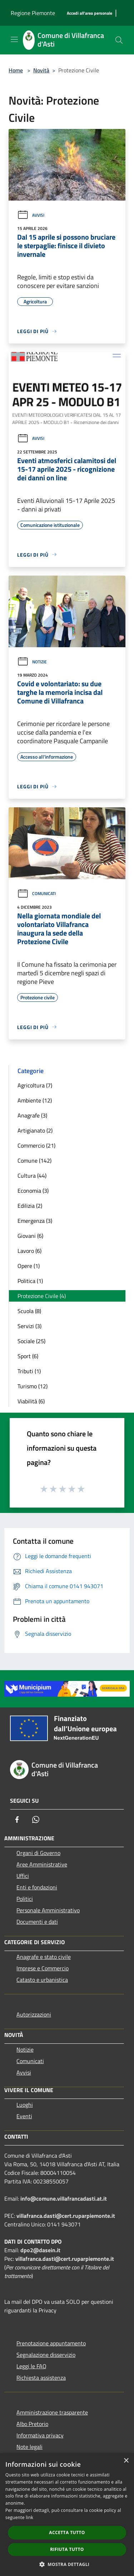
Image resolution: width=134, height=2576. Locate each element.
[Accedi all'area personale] (89, 13)
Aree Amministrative (41, 1864)
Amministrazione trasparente (52, 2412)
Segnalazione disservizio (45, 2354)
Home (16, 70)
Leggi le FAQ (31, 2366)
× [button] (126, 2461)
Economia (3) (33, 1190)
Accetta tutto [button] (67, 2532)
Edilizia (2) (30, 1205)
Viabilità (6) (31, 1401)
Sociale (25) (31, 1341)
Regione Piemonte (33, 13)
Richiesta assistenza (41, 2377)
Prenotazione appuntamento (51, 2343)
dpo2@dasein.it (40, 2250)
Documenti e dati (37, 1921)
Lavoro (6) (29, 1250)
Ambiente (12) (35, 1100)
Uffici (22, 1875)
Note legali (29, 2446)
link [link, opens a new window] (29, 2517)
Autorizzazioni (33, 2014)
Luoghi (24, 2104)
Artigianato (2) (35, 1130)
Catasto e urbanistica (42, 1979)
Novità (41, 70)
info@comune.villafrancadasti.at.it (63, 2198)
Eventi (24, 2116)
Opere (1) (29, 1265)
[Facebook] (17, 1819)
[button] (67, 2564)
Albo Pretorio (32, 2423)
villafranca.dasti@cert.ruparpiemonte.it (65, 2215)
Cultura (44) (32, 1175)
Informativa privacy (40, 2435)
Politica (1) (30, 1281)
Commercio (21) (36, 1145)
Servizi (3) (29, 1326)
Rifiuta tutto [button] (67, 2549)
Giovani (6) (30, 1235)
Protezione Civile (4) (42, 1296)
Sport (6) (28, 1356)
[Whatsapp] (36, 1819)
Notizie (32, 661)
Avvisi (30, 215)
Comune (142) (34, 1160)
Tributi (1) (29, 1371)
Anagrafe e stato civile (43, 1956)
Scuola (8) (29, 1311)
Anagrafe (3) (32, 1115)
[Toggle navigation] (14, 39)
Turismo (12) (33, 1386)
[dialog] (67, 2514)
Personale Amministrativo (48, 1910)
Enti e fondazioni (36, 1887)
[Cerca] (119, 40)
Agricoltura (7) (35, 1085)
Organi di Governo (38, 1853)
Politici (24, 1898)
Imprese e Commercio (42, 1968)
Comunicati (36, 893)
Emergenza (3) (35, 1220)
